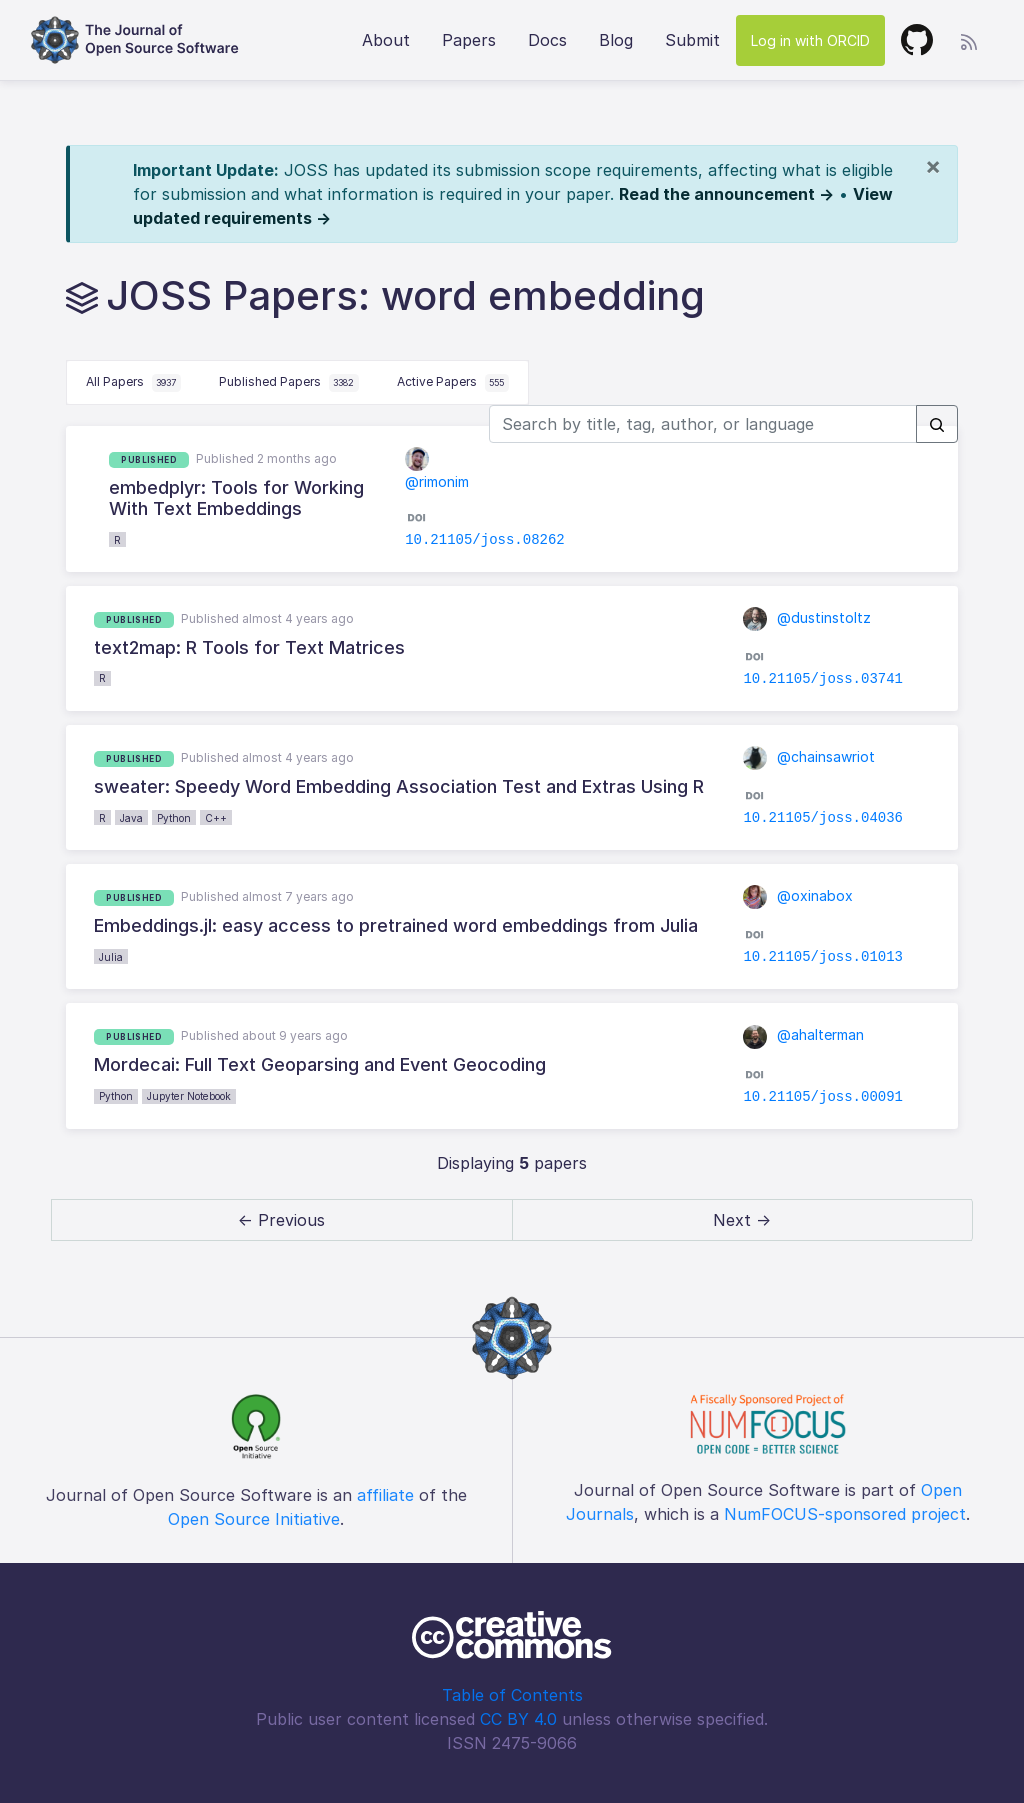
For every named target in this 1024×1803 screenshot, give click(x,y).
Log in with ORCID (810, 40)
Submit (692, 40)
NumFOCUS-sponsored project (845, 1514)
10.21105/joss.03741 (823, 679)
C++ (216, 818)
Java (131, 818)
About (386, 40)
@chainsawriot (809, 756)
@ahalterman (803, 1034)
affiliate (385, 1495)
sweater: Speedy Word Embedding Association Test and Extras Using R (399, 786)
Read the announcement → (726, 194)
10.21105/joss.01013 (823, 957)
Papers (469, 40)
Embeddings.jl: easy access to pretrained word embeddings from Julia (396, 925)
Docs (547, 40)
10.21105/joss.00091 (823, 1097)
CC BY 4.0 (518, 1719)
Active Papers (453, 383)
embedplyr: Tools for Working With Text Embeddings (236, 498)
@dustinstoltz (807, 617)
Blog (616, 40)
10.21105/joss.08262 (485, 540)
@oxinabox (798, 895)
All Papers (133, 383)
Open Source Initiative (254, 1519)
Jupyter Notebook (189, 1096)
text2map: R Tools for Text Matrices (249, 647)
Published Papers (289, 383)
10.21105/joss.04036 (823, 818)
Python (174, 818)
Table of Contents (512, 1695)
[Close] (933, 166)
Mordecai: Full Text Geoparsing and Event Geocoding (320, 1064)
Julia (111, 957)
